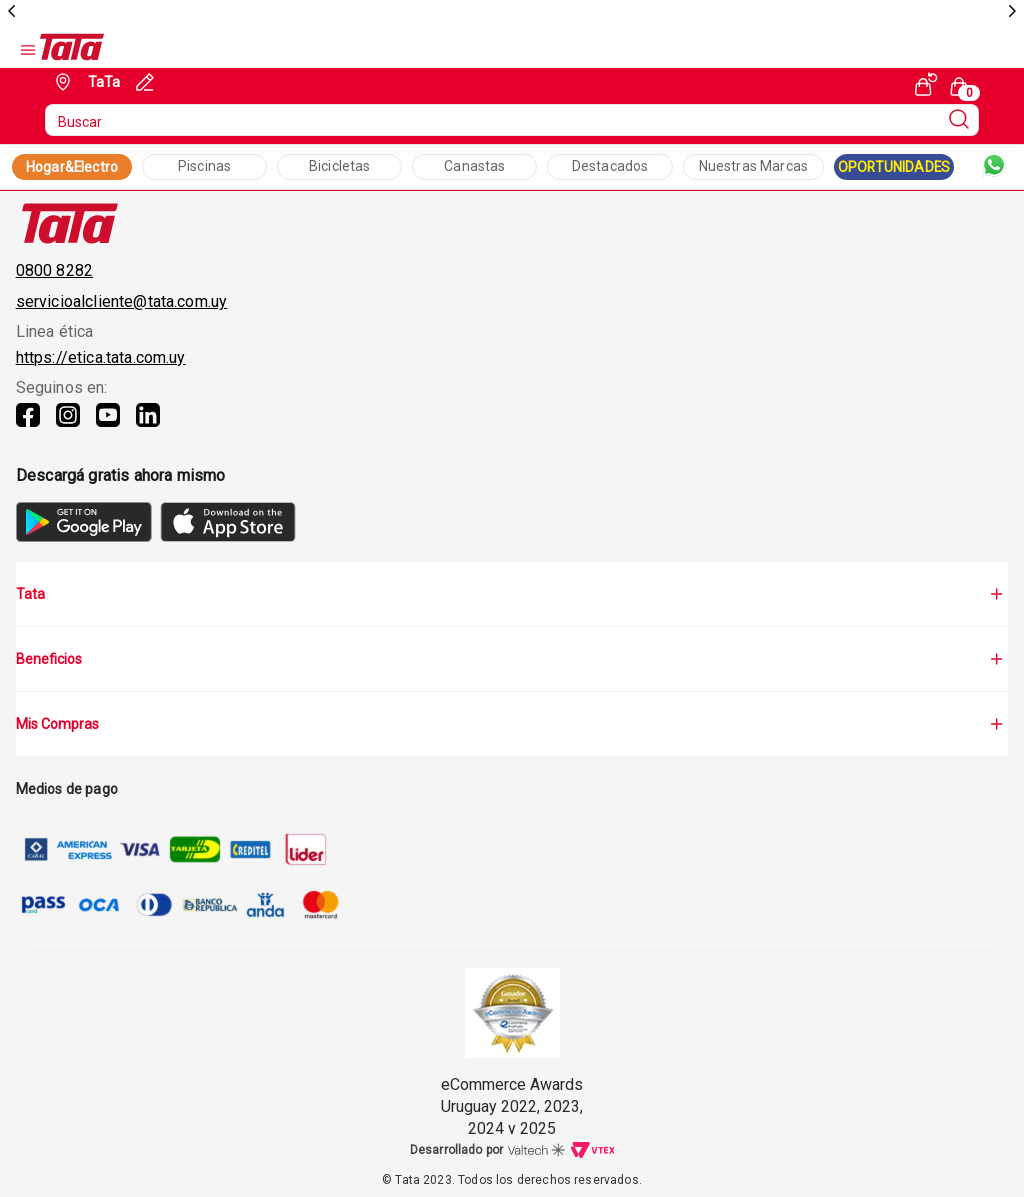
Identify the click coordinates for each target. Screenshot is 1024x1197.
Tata (512, 594)
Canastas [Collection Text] (474, 166)
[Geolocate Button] (85, 82)
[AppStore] (228, 536)
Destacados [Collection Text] (610, 166)
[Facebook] (28, 427)
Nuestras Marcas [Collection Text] (753, 166)
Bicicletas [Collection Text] (340, 166)
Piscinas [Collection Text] (204, 166)
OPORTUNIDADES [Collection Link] (894, 167)
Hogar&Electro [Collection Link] (72, 167)
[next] (1012, 12)
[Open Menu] (28, 50)
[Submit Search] (959, 120)
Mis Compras (512, 724)
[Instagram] (68, 427)
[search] (512, 120)
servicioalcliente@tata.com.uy (122, 301)
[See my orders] (926, 84)
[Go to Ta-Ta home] (72, 50)
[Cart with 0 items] (962, 85)
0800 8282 (54, 270)
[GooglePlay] (84, 536)
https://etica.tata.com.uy (101, 357)
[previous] (12, 12)
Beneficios (512, 659)
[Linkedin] (148, 427)
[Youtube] (108, 427)
